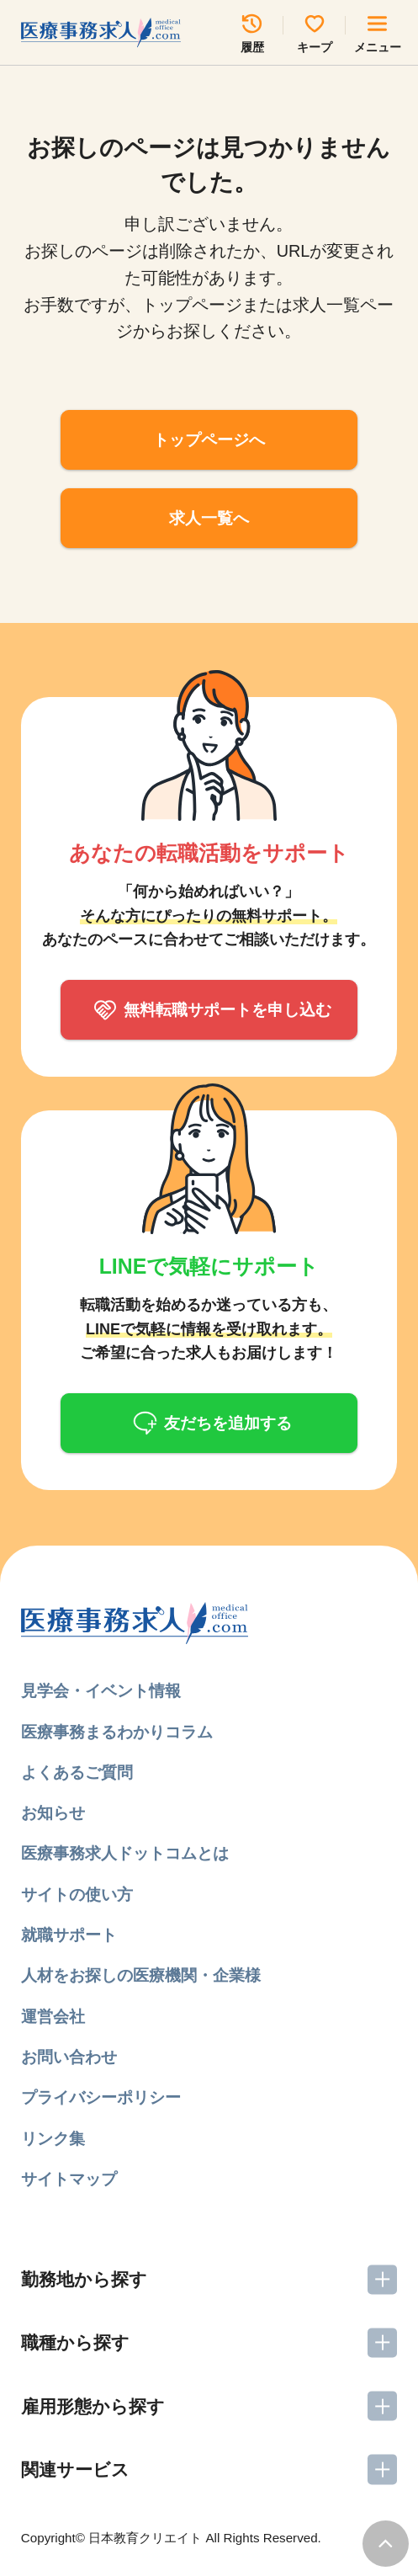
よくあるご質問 (77, 1772)
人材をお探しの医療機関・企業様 (141, 1975)
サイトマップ (69, 2179)
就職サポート (69, 1935)
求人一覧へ (209, 518)
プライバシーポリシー (101, 2097)
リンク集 (53, 2139)
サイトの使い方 (77, 1894)
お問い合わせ (69, 2057)
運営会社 (53, 2016)
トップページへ (209, 440)
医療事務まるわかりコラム (117, 1732)
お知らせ (53, 1813)
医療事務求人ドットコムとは (125, 1853)
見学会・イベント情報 (101, 1691)
